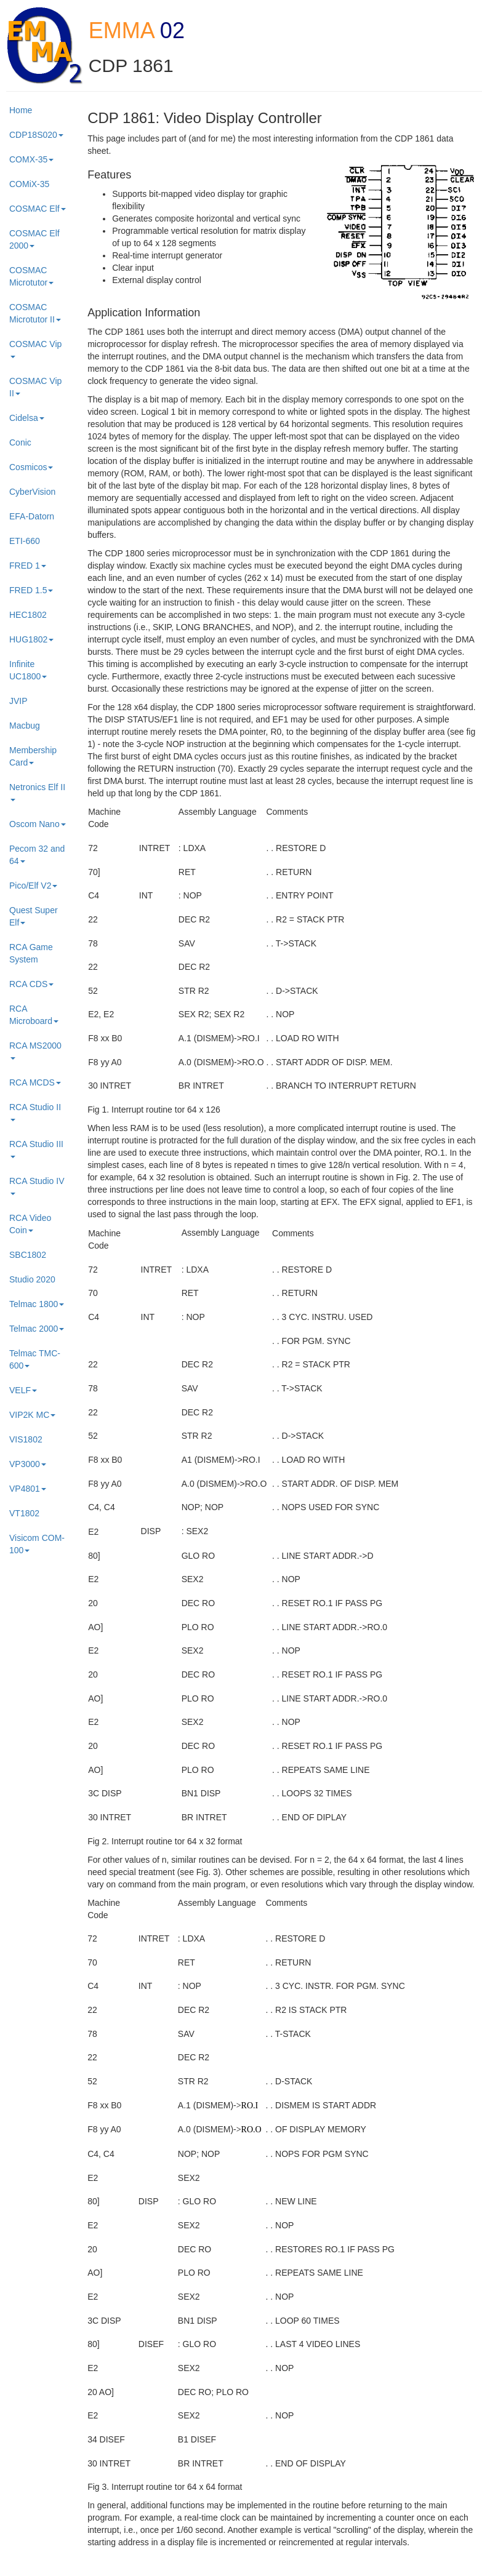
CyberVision (32, 492)
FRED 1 (27, 565)
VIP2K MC (32, 1415)
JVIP (18, 701)
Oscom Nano (37, 824)
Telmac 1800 (36, 1304)
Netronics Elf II (37, 791)
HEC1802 (28, 615)
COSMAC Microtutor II (35, 313)
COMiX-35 (29, 184)
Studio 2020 (32, 1279)
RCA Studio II (35, 1111)
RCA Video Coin (30, 1224)
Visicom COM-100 (37, 1544)
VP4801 (27, 1489)
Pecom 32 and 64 (37, 855)
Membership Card (33, 756)
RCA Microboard (33, 1015)
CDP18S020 (36, 135)
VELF (23, 1390)
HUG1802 (31, 639)
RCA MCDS (35, 1082)
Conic (20, 442)
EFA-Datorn (31, 516)
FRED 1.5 (31, 590)
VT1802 (24, 1513)
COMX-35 (31, 159)
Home (20, 110)
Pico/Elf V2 (33, 885)
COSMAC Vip (35, 348)
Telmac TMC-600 (34, 1359)
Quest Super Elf (33, 916)
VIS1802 (25, 1439)
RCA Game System (31, 953)
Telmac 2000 (36, 1329)
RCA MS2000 (35, 1050)
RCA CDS (31, 984)
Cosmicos (31, 467)
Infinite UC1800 (28, 670)
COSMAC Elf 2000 (34, 239)
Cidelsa (26, 418)
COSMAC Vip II (35, 387)
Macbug (24, 725)
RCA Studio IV (37, 1185)
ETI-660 (24, 541)
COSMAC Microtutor (31, 276)
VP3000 (27, 1464)
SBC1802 (27, 1255)
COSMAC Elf (37, 209)
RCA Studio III (36, 1148)
